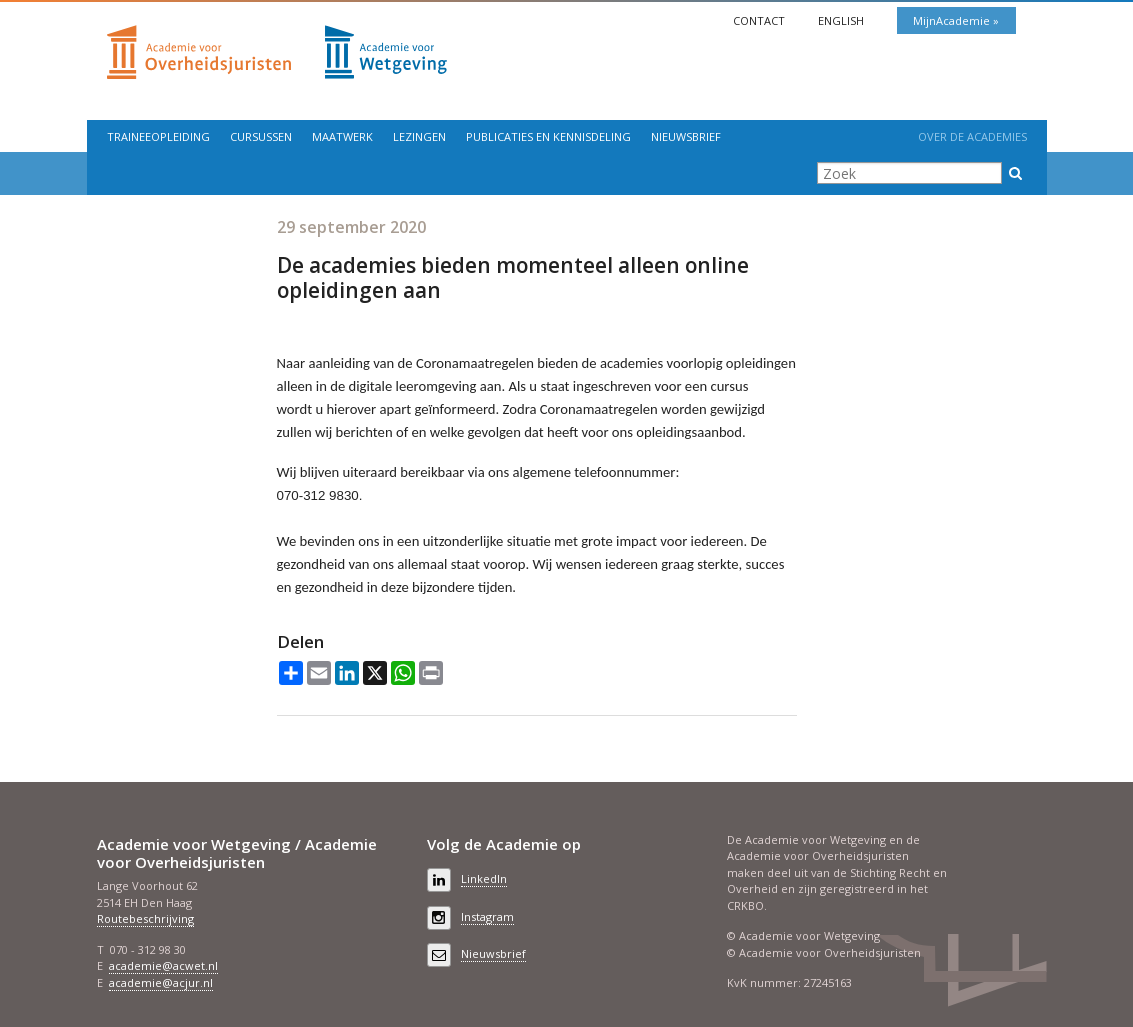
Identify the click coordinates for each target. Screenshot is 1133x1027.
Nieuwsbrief (686, 136)
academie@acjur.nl (161, 982)
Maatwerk (342, 136)
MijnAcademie (953, 20)
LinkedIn (484, 878)
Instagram (487, 916)
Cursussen (261, 136)
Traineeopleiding (158, 136)
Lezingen (419, 136)
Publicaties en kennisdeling (548, 136)
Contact (760, 20)
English (842, 20)
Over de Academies (972, 136)
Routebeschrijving (145, 918)
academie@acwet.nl (163, 965)
